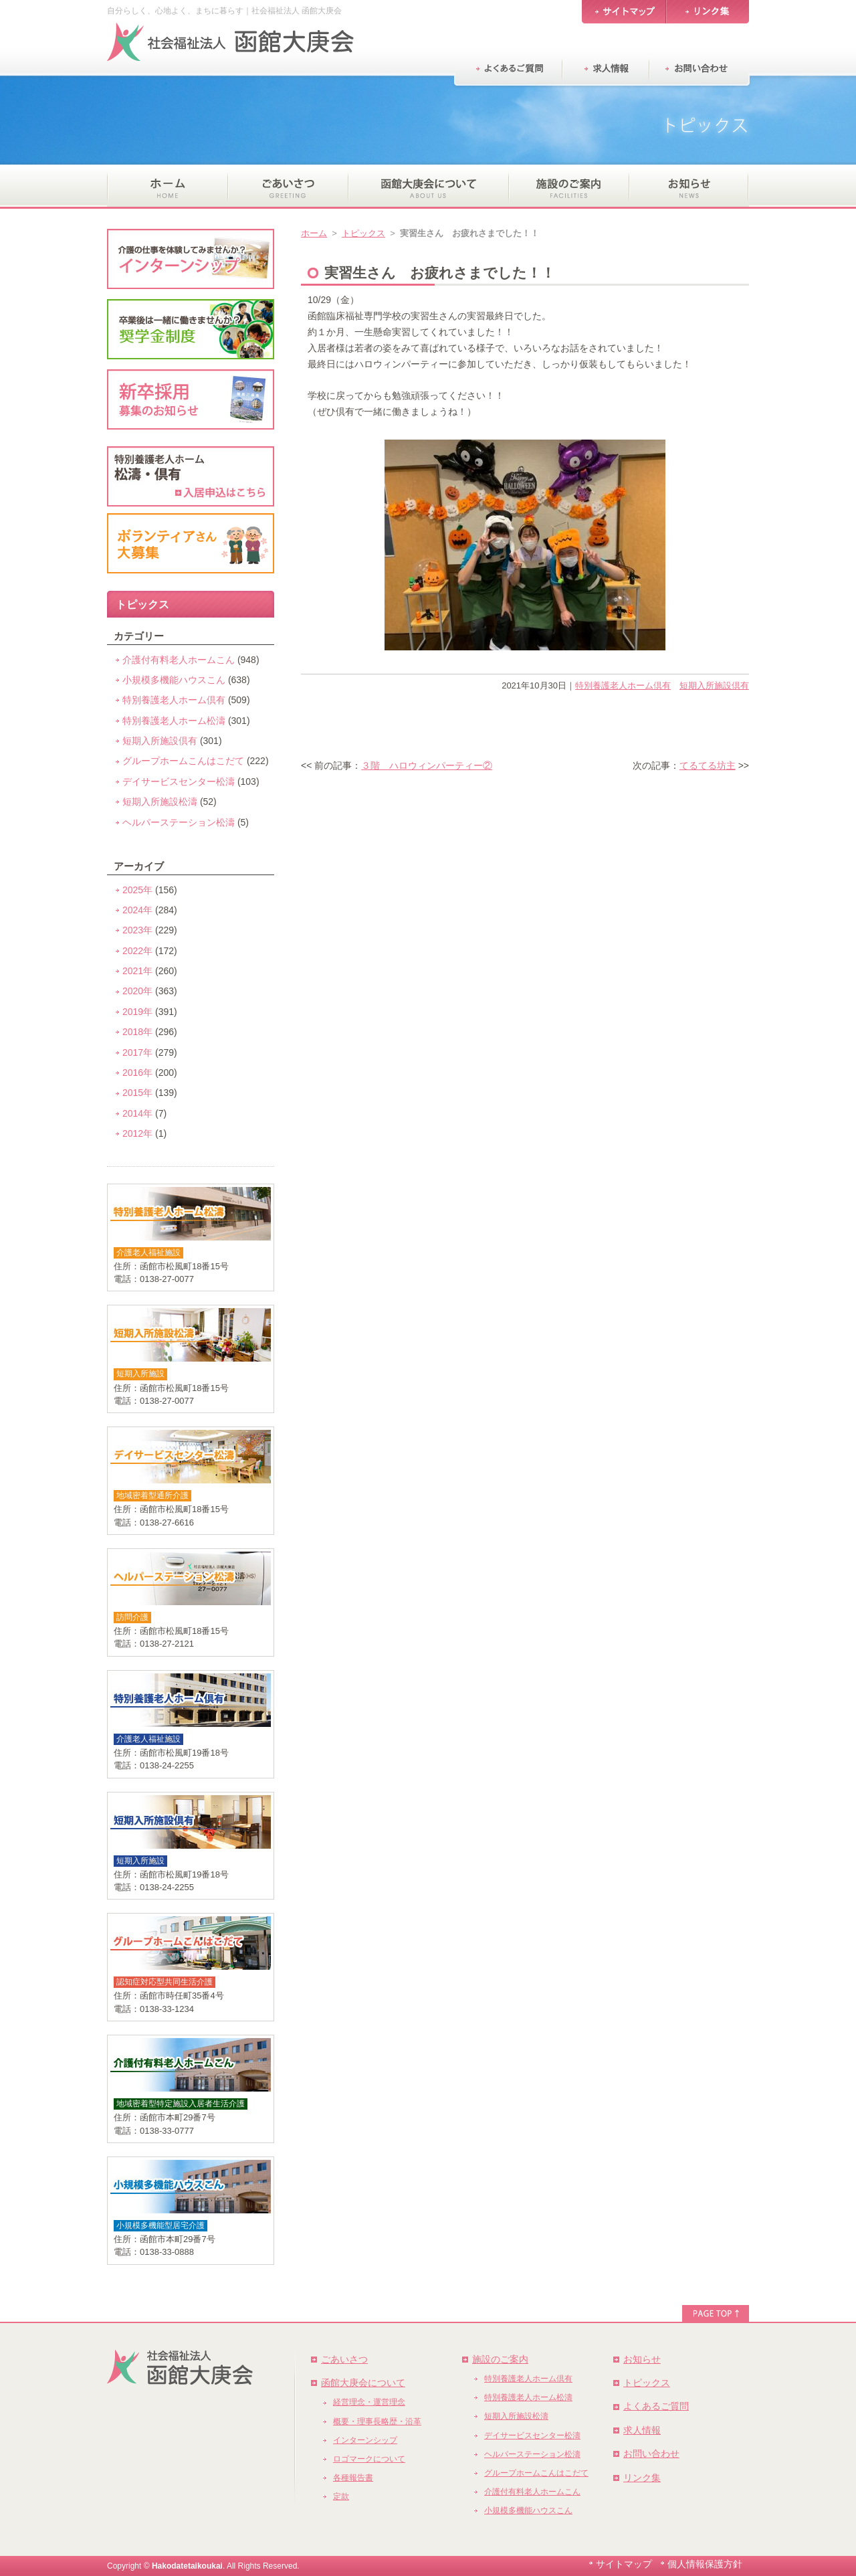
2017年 (137, 1052)
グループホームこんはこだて (183, 760)
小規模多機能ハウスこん (173, 679)
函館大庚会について (363, 2382)
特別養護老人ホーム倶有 (623, 685)
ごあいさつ (344, 2359)
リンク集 (642, 2477)
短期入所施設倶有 (714, 685)
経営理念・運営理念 (369, 2402)
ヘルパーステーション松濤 (178, 822)
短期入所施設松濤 (159, 801)
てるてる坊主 (707, 765)
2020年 (137, 991)
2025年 (137, 890)
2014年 (137, 1113)
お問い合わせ (651, 2453)
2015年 (137, 1092)
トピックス (363, 233)
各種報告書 (353, 2477)
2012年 (137, 1133)
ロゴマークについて (369, 2459)
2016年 (137, 1072)
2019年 (137, 1011)
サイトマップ (624, 2564)
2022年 (137, 950)
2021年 (137, 970)
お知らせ (642, 2359)
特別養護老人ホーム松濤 (173, 720)
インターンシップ (365, 2440)
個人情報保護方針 (704, 2564)
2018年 (137, 1031)
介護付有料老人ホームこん (178, 659)
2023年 (137, 930)
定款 (341, 2496)
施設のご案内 (500, 2359)
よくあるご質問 (656, 2406)
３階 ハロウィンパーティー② (426, 765)
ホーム (314, 233)
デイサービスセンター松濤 (178, 781)
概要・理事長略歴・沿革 (377, 2421)
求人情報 (642, 2430)
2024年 (137, 910)
